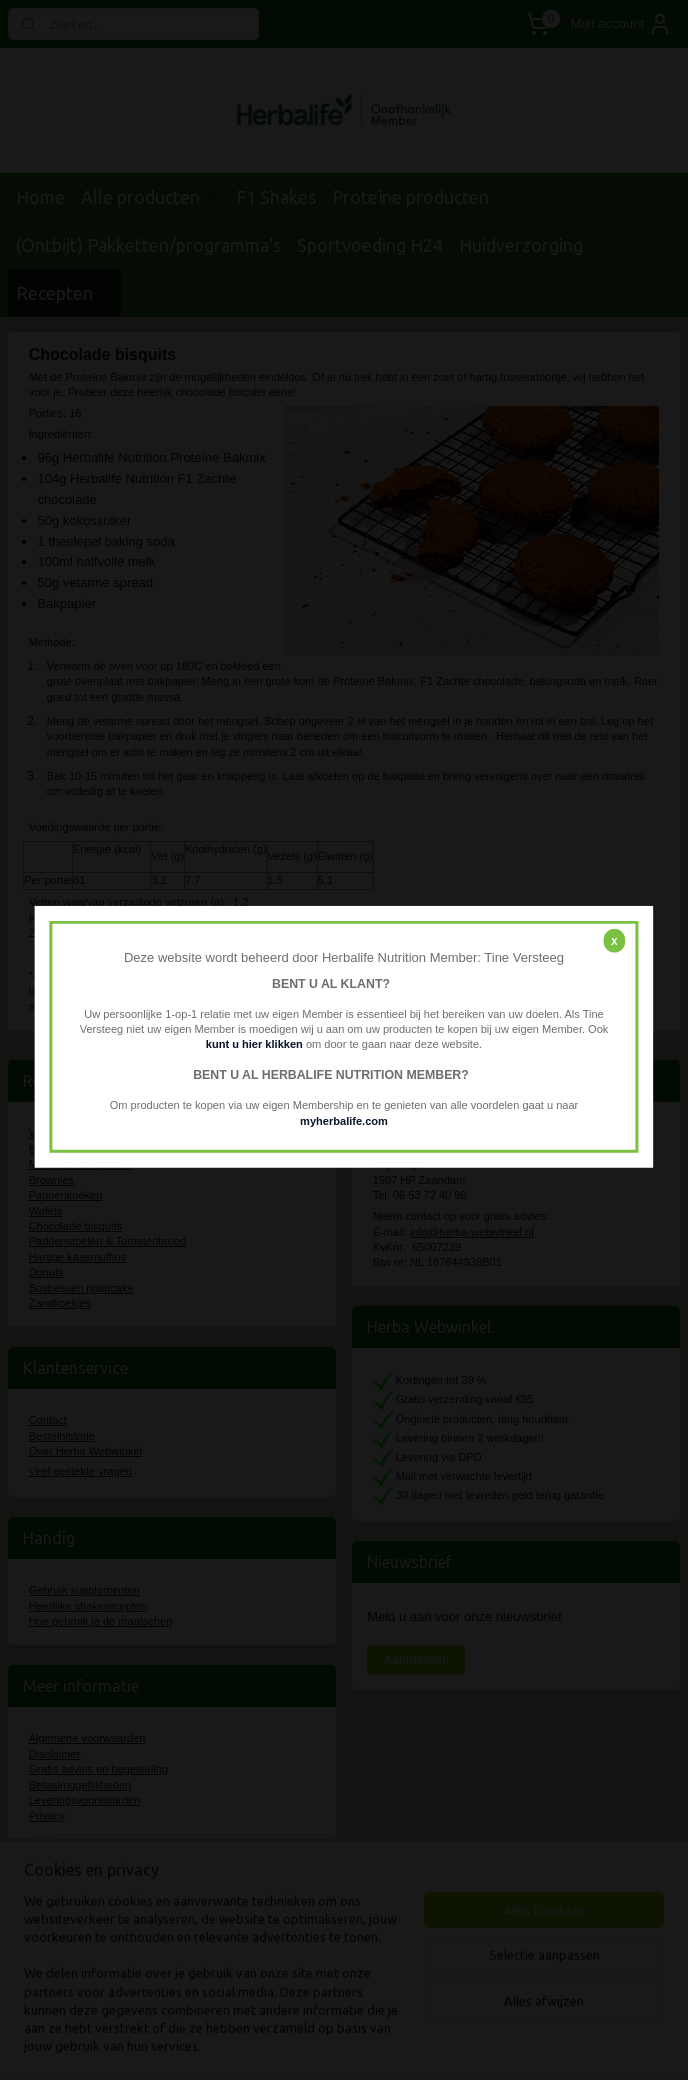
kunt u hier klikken (256, 1044)
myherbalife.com (344, 1120)
